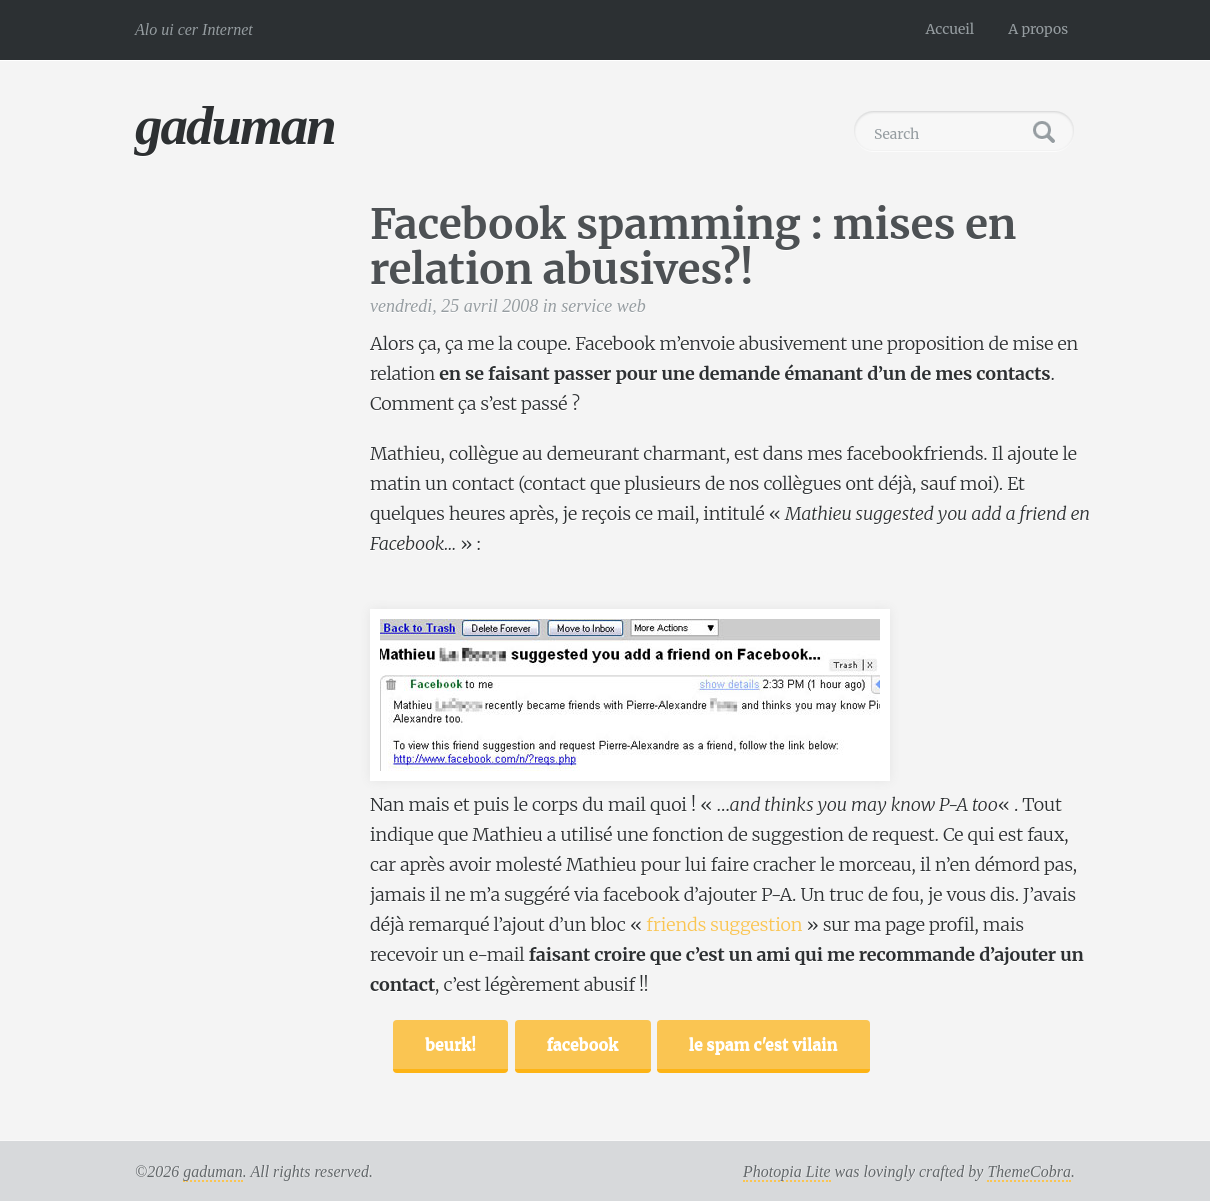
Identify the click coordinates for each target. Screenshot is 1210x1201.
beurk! (450, 1044)
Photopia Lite (787, 1171)
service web (603, 306)
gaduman (235, 125)
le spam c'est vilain (763, 1044)
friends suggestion (724, 924)
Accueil (950, 29)
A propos (1038, 29)
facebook (583, 1044)
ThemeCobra (1029, 1171)
